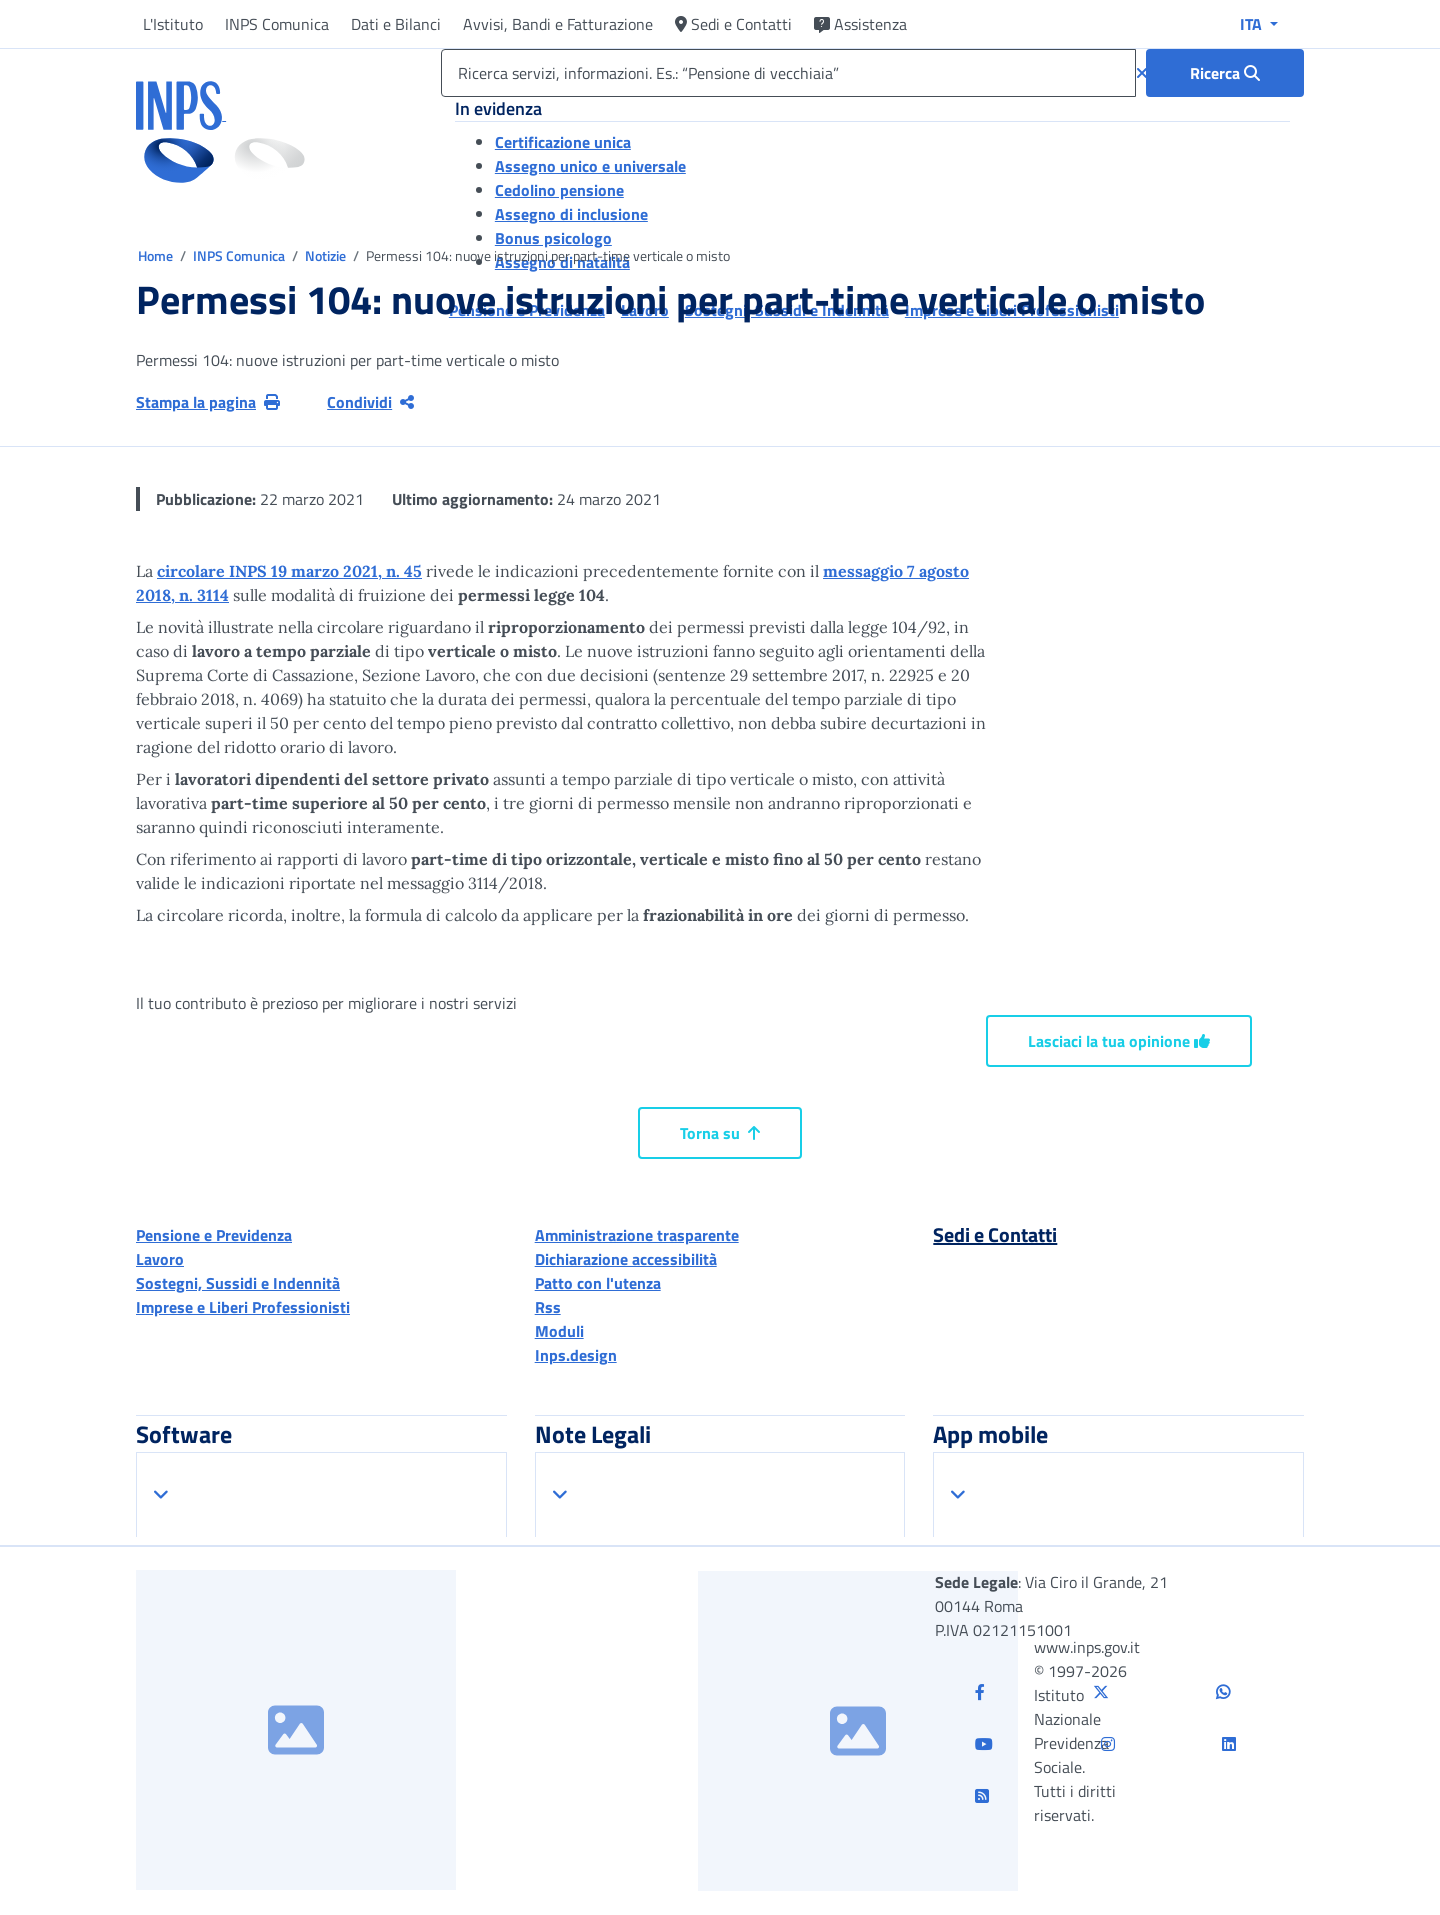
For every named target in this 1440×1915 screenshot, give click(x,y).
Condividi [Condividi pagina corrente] (370, 402)
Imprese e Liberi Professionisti (243, 1307)
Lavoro (160, 1259)
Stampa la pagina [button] (208, 402)
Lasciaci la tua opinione (1119, 1041)
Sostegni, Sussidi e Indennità (238, 1283)
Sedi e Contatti (733, 24)
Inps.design (576, 1355)
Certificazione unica (563, 142)
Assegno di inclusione (571, 214)
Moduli (559, 1331)
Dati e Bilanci (396, 24)
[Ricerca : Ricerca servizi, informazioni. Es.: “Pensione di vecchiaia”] (1225, 73)
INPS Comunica (277, 24)
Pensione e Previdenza (214, 1235)
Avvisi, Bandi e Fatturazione (558, 24)
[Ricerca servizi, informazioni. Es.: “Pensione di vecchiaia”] (788, 73)
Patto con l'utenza (598, 1283)
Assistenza (860, 24)
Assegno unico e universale (590, 166)
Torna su (720, 1133)
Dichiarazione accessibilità (626, 1259)
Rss (548, 1307)
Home (157, 255)
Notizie (325, 255)
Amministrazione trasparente (637, 1235)
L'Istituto (173, 24)
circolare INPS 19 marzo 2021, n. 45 (289, 571)
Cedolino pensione (559, 190)
